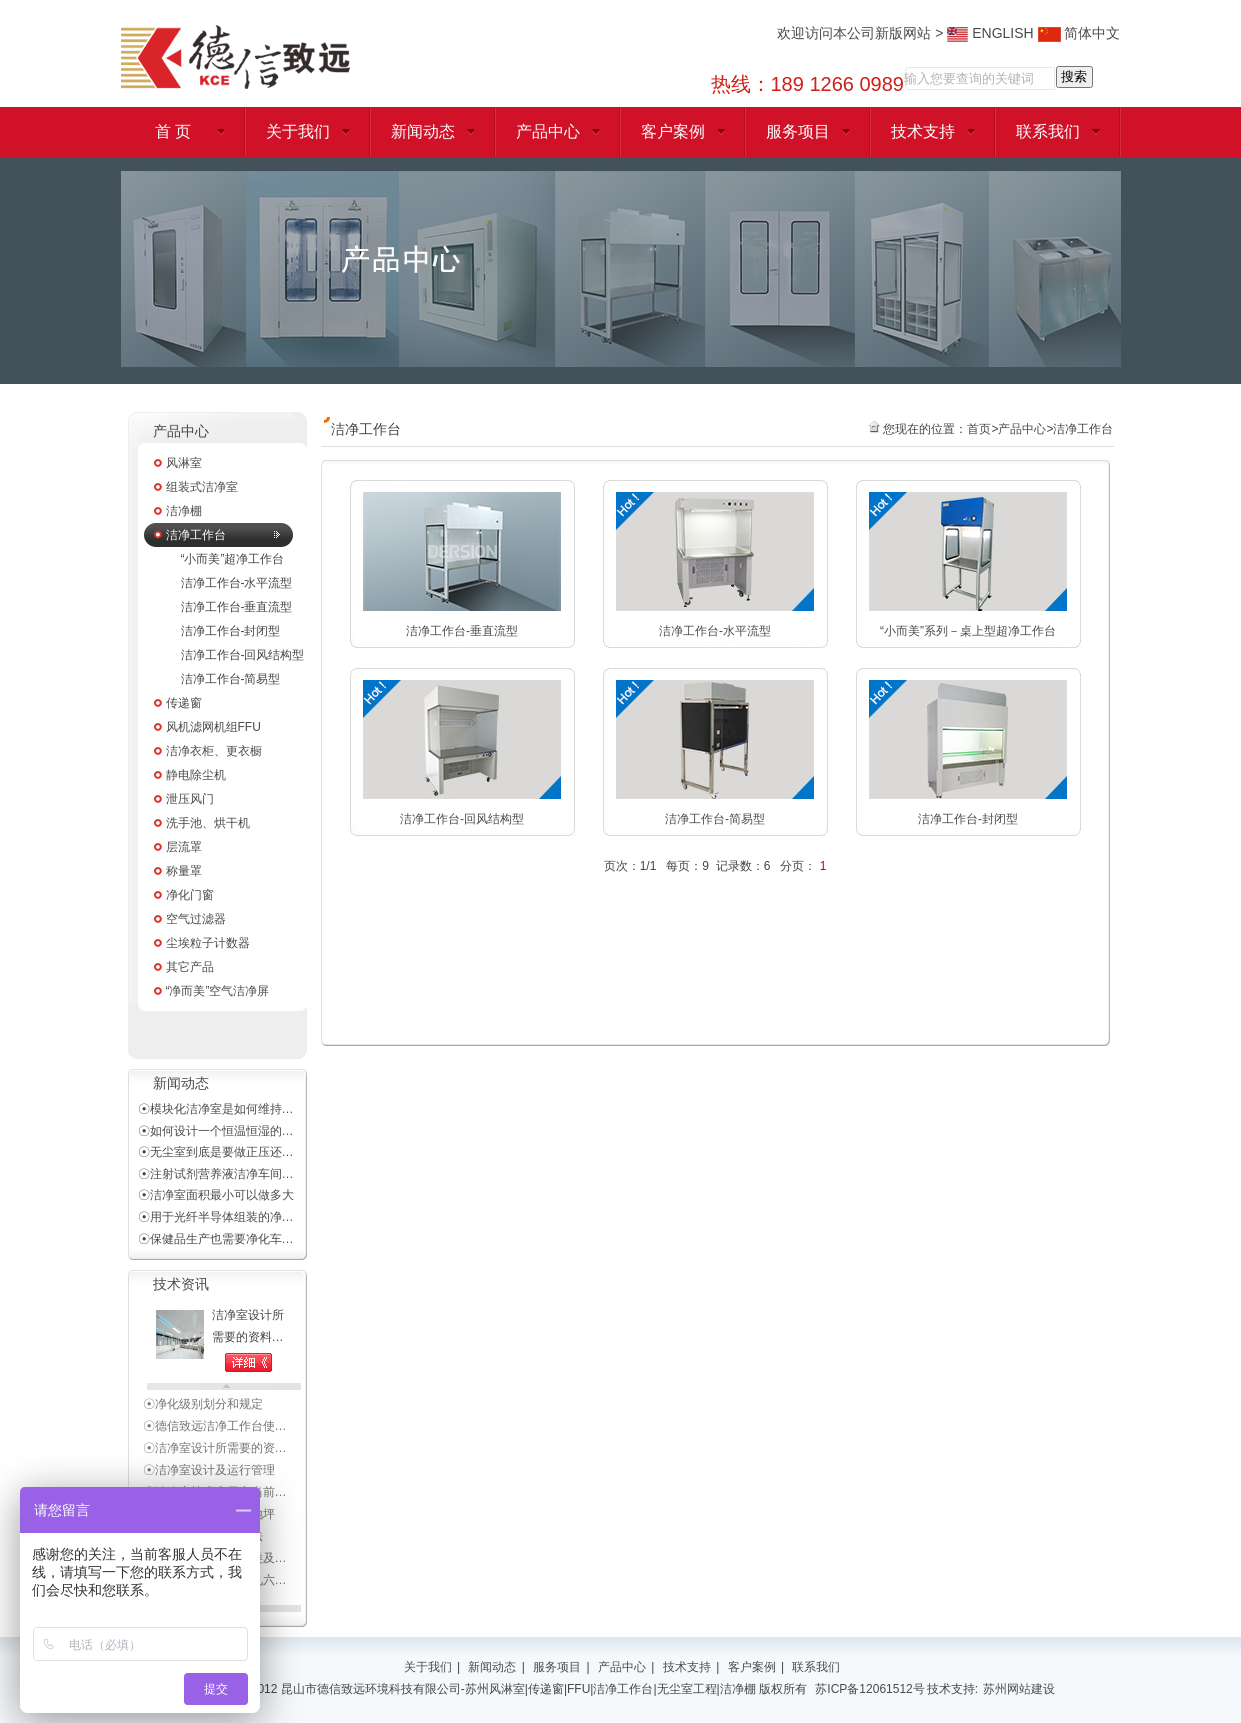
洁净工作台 (196, 535)
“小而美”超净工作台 (233, 559)
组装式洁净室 (202, 487)
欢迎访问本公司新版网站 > (862, 33)
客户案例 (673, 131)
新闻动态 (423, 131)
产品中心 (548, 131)
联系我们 (1048, 131)
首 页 (173, 131)
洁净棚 (184, 511)
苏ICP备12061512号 (869, 1689)
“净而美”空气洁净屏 (218, 991)
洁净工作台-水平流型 (237, 583)
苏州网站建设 (1019, 1689)
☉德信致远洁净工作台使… (215, 1443)
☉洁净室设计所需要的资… (215, 1465)
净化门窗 (190, 895)
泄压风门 (190, 799)
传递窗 (184, 703)
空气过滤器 (196, 919)
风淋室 (184, 463)
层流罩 (184, 847)
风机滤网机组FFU (213, 727)
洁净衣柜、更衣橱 (214, 751)
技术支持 (923, 131)
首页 (979, 429)
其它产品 (190, 967)
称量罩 (184, 871)
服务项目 (798, 131)
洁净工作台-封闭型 (231, 631)
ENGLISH (990, 33)
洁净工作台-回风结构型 (243, 655)
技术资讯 (181, 1284)
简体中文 (1079, 33)
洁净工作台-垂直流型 (237, 607)
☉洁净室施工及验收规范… (215, 1399)
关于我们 (298, 131)
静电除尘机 (196, 775)
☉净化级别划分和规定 (203, 1421)
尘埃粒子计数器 (208, 943)
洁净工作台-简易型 (231, 679)
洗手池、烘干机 (208, 823)
